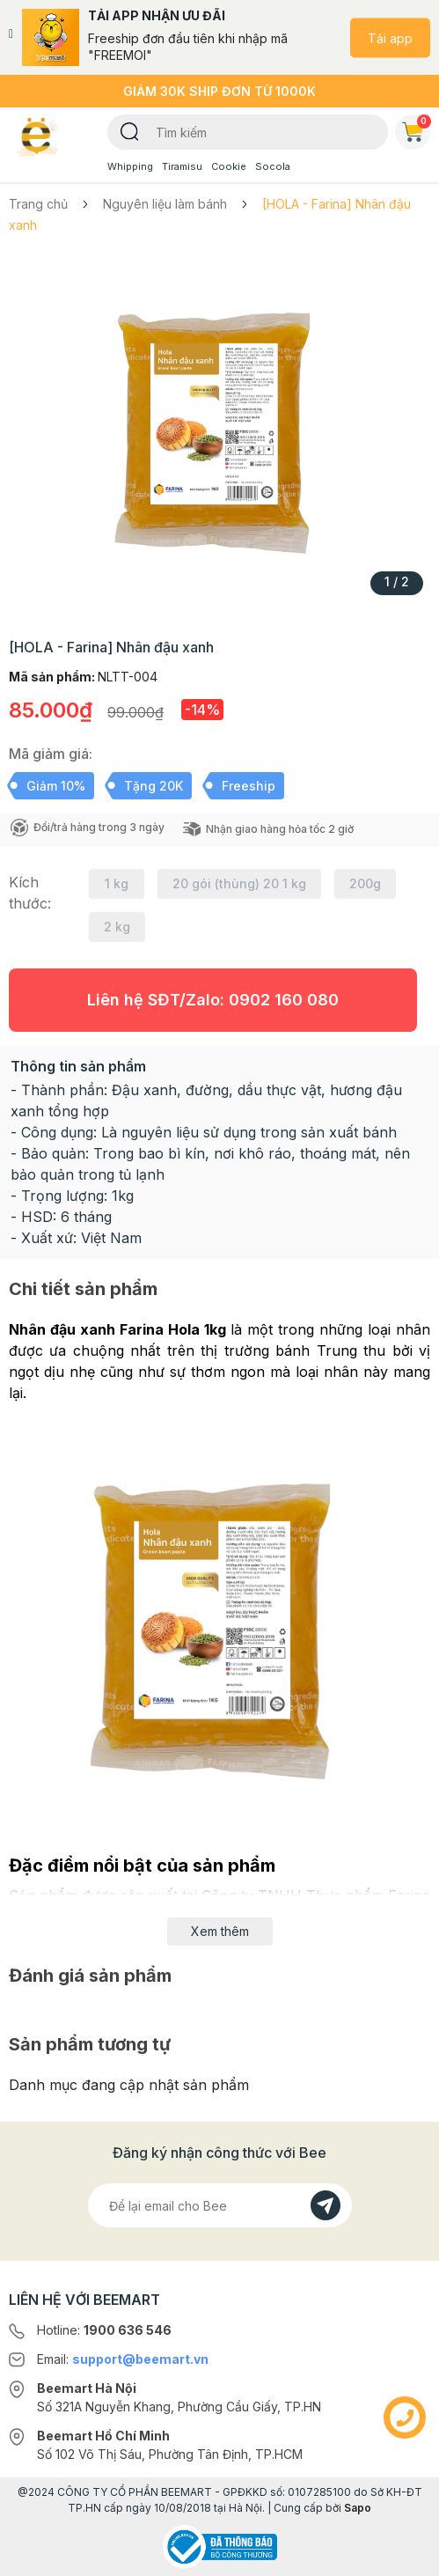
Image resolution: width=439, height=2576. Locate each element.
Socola (272, 166)
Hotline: (104, 2329)
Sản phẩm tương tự (90, 2044)
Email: (123, 2359)
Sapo (357, 2507)
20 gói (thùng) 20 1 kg (239, 883)
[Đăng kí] (325, 2205)
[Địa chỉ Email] (220, 2205)
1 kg (116, 883)
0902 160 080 (284, 999)
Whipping (130, 166)
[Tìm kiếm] (130, 130)
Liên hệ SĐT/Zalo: (213, 999)
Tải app (390, 37)
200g (365, 883)
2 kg (117, 926)
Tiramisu (182, 166)
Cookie (228, 166)
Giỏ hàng (416, 128)
